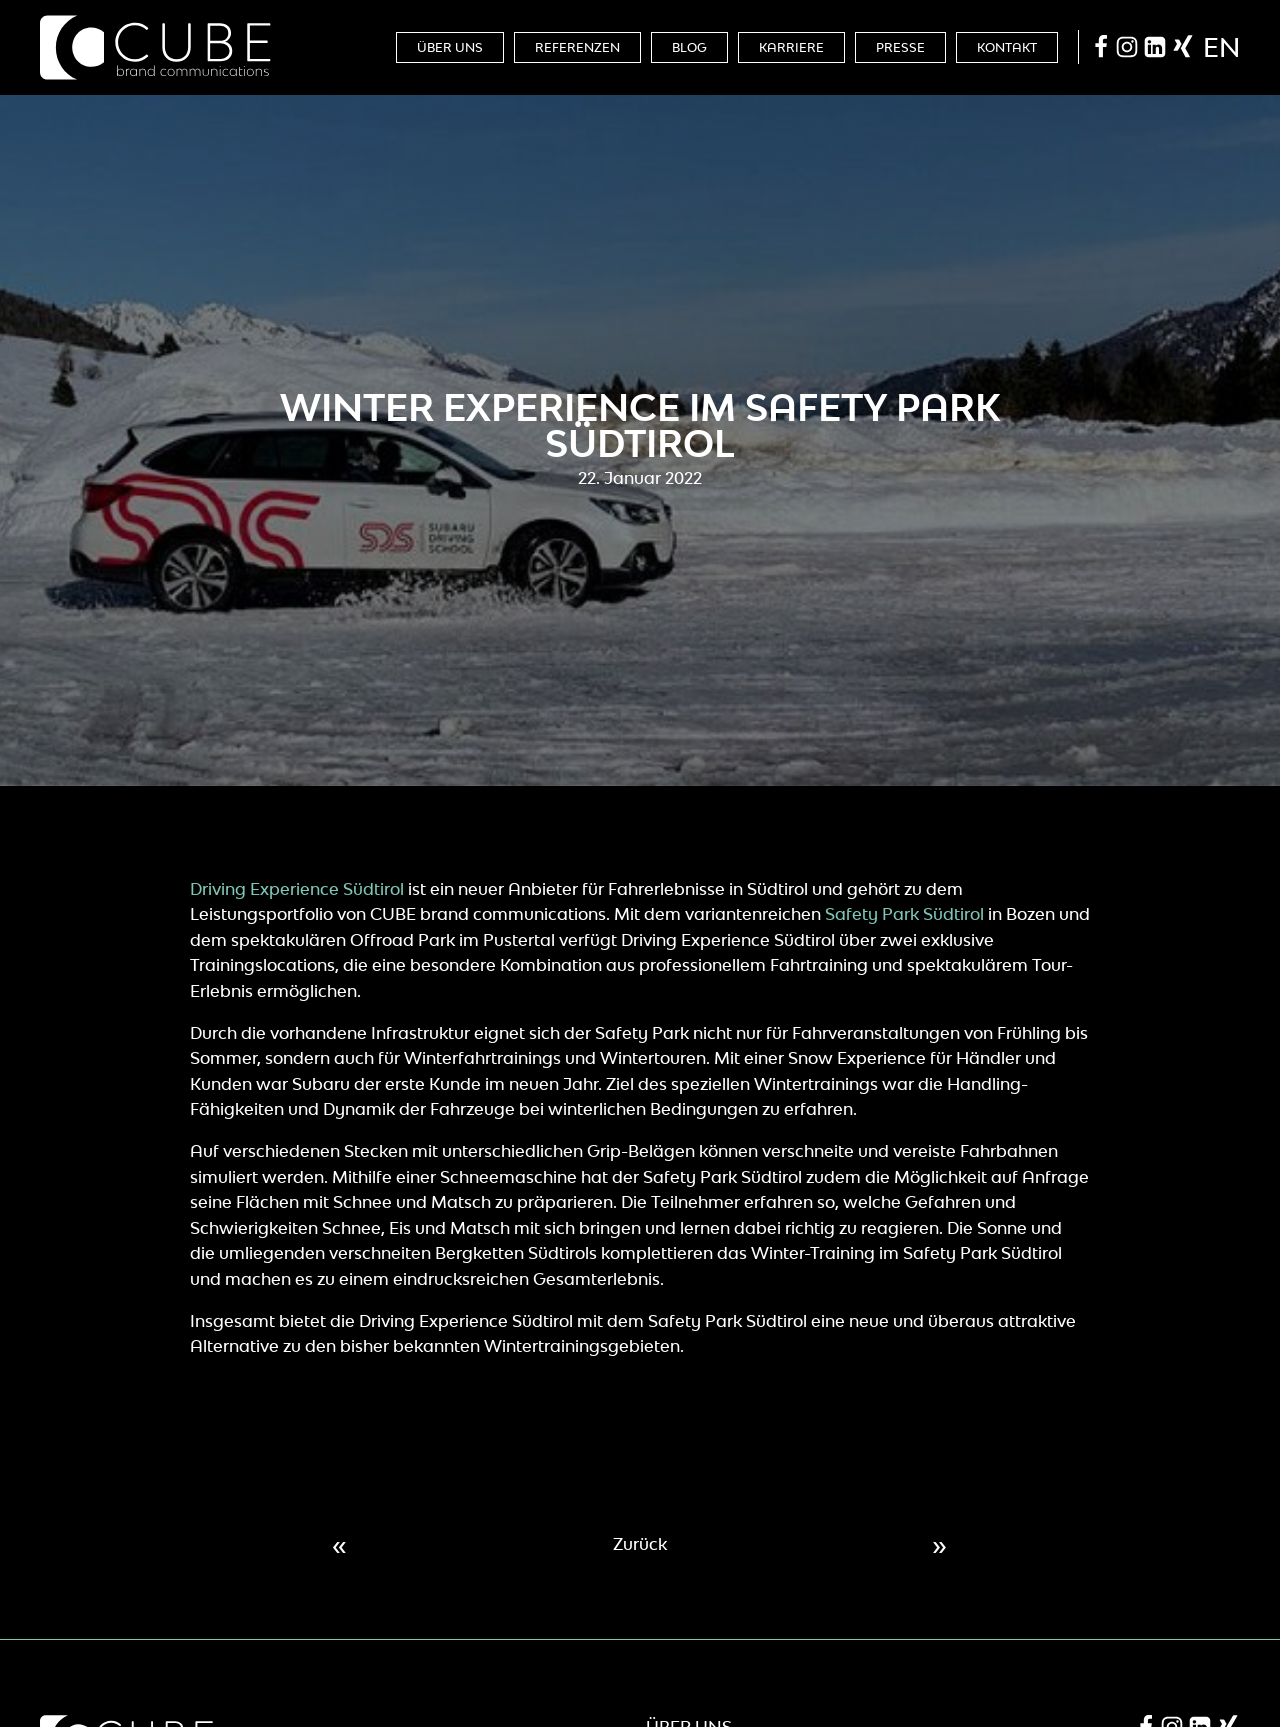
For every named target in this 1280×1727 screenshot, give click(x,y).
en (1221, 47)
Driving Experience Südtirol (297, 889)
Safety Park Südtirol (904, 914)
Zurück (640, 1544)
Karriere (791, 47)
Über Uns (450, 47)
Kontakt (1007, 47)
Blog (689, 47)
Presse (900, 47)
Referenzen (577, 47)
